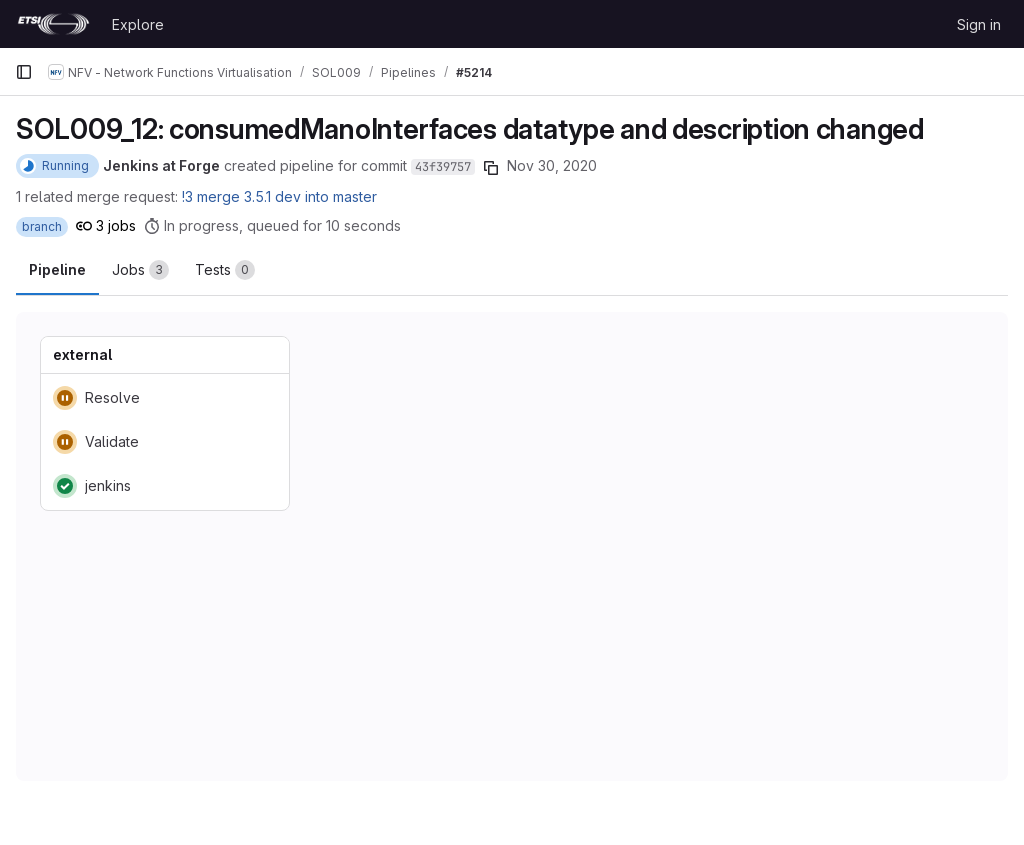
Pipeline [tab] (57, 269)
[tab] (140, 270)
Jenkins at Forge (161, 165)
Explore (138, 24)
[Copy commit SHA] (491, 168)
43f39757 (443, 167)
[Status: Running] (57, 166)
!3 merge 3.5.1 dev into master (279, 196)
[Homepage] (53, 24)
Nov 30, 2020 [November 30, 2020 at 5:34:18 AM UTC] (552, 165)
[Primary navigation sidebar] (24, 72)
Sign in (979, 24)
